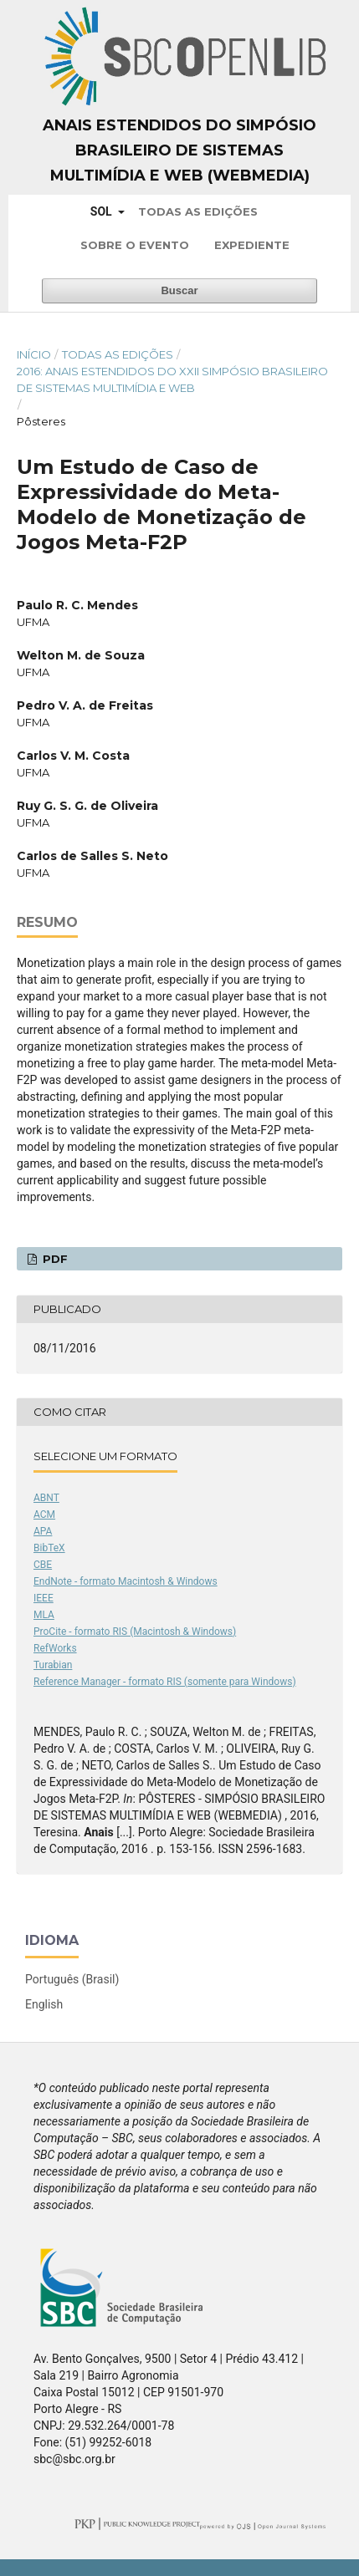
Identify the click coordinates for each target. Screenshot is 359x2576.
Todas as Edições (198, 211)
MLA (43, 1615)
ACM (44, 1514)
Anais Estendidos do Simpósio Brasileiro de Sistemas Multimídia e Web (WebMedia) (179, 150)
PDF (53, 1258)
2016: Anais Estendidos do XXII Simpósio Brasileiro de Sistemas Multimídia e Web (172, 379)
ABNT (46, 1498)
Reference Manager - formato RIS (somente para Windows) (164, 1682)
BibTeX (49, 1548)
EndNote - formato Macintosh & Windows (125, 1581)
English (44, 2004)
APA (42, 1531)
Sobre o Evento (134, 245)
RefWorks (55, 1648)
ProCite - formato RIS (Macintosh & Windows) (134, 1631)
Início (34, 354)
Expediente (252, 245)
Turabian (52, 1665)
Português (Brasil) (72, 1979)
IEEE (43, 1598)
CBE (42, 1565)
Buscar (179, 290)
